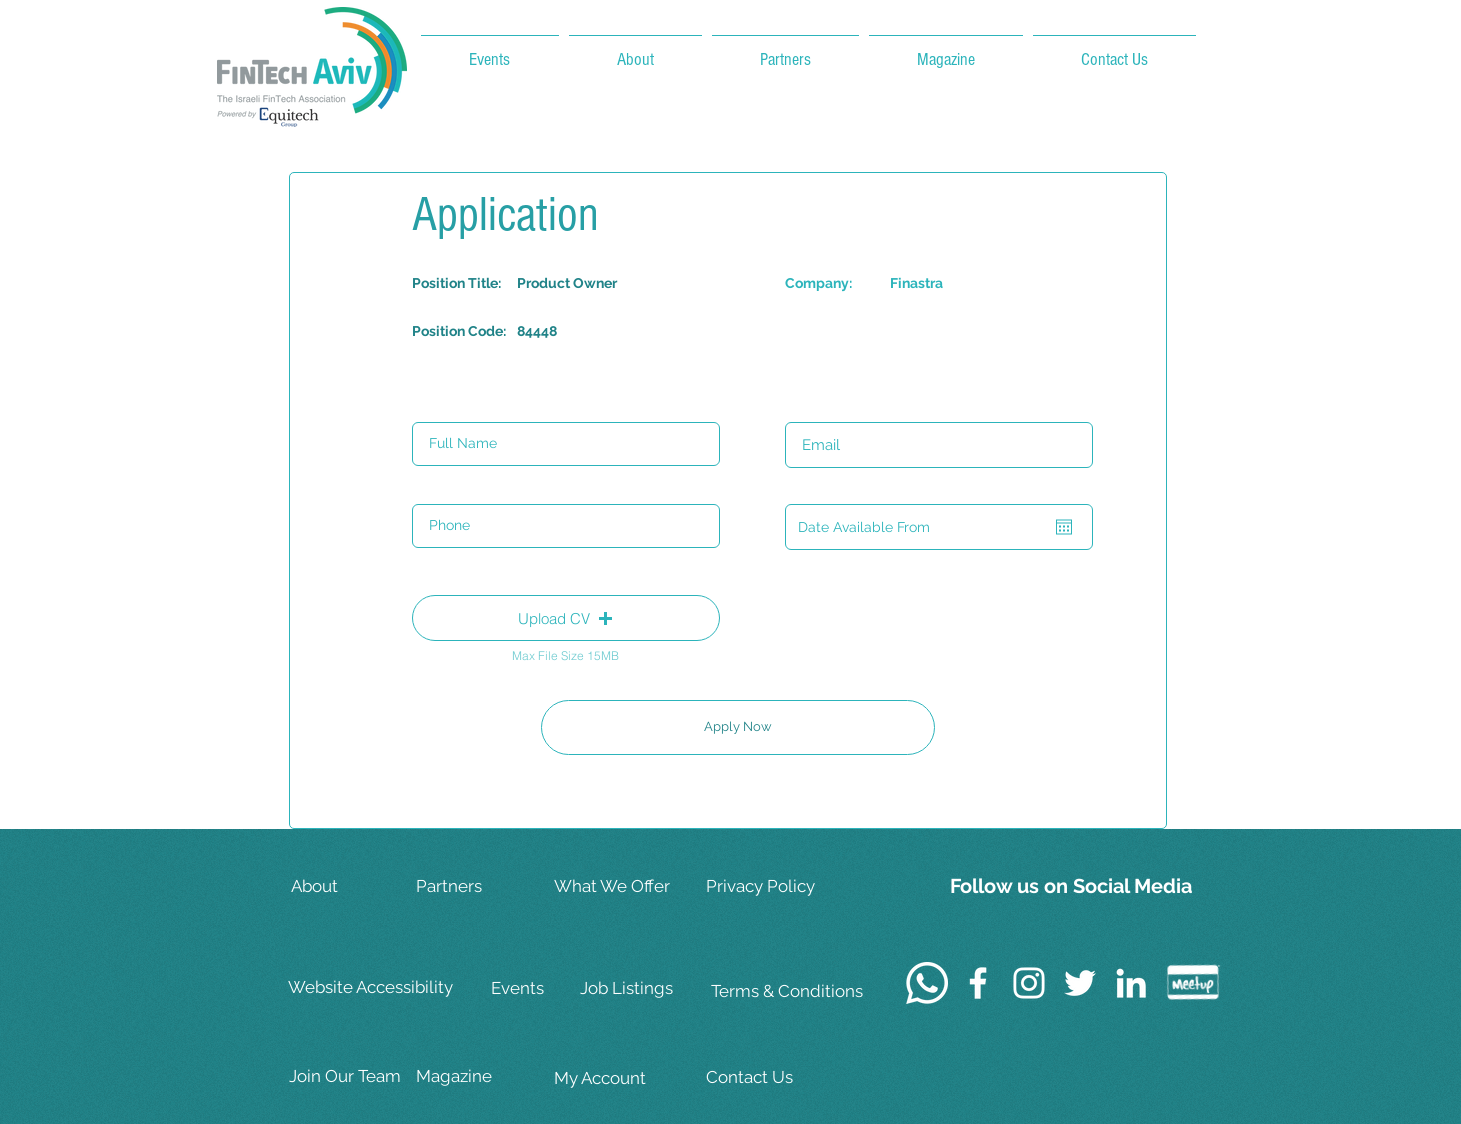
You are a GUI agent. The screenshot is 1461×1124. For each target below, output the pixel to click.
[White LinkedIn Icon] (1131, 983)
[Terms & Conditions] (787, 991)
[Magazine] (479, 1076)
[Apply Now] (738, 727)
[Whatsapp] (927, 983)
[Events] (554, 988)
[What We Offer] (617, 886)
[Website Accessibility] (374, 988)
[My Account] (617, 1078)
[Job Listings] (643, 988)
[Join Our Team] (352, 1076)
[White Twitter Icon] (1080, 983)
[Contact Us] (771, 1077)
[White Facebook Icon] (978, 983)
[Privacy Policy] (771, 886)
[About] (354, 886)
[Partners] (479, 886)
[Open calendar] (1064, 527)
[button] (566, 618)
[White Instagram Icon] (1029, 983)
